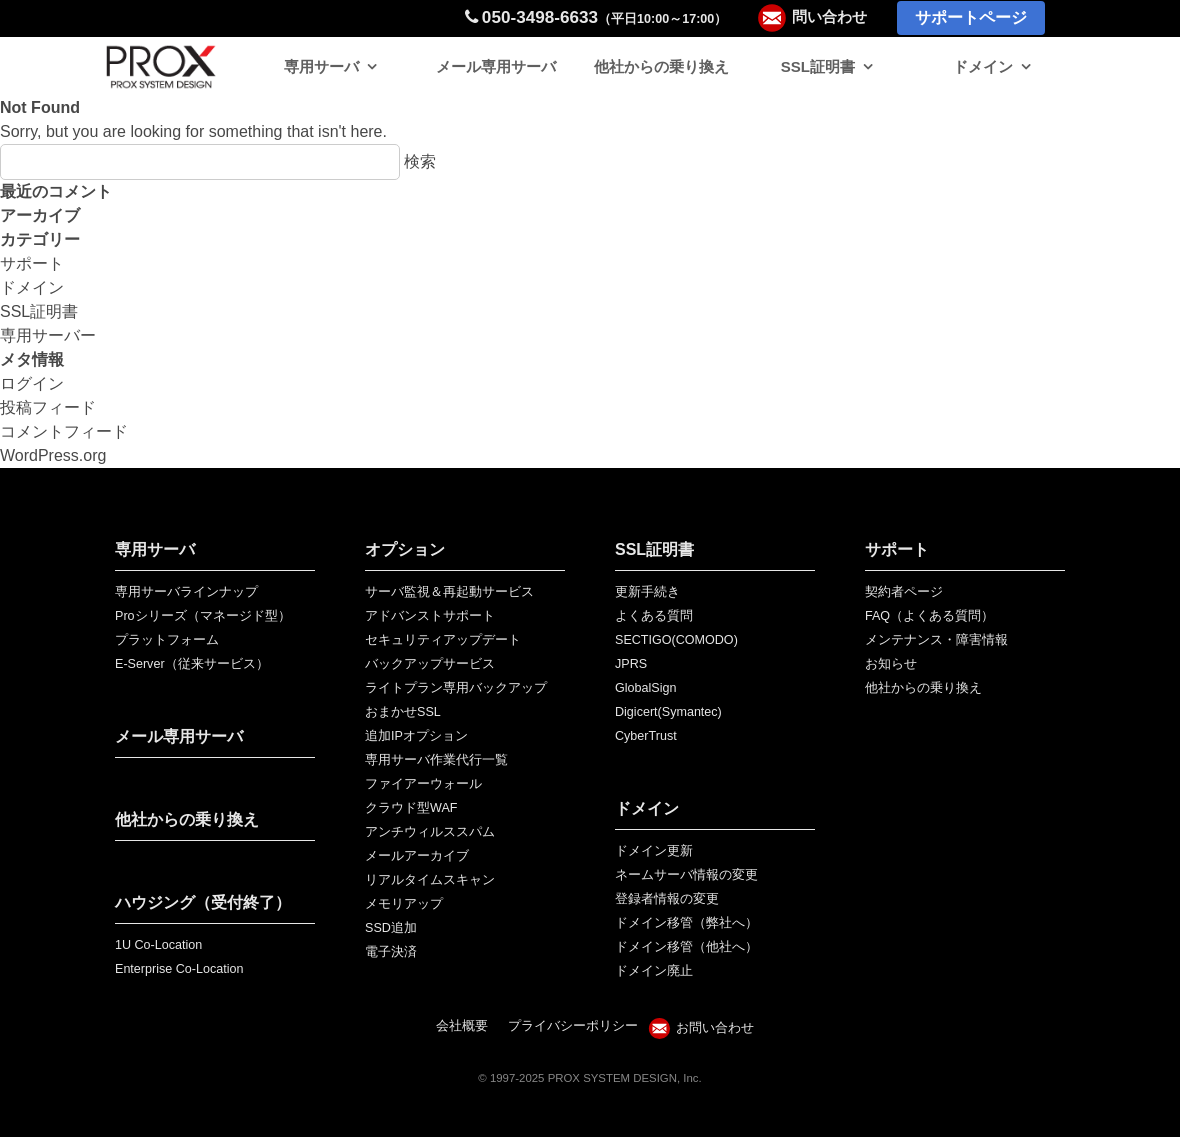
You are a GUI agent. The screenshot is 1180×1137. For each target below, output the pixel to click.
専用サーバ (321, 66)
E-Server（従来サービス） (192, 664)
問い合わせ (829, 17)
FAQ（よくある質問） (929, 616)
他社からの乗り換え (661, 66)
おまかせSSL (403, 712)
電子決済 (391, 952)
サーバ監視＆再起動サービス (449, 592)
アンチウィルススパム (430, 832)
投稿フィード (48, 407)
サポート (32, 263)
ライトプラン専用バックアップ (456, 688)
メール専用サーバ (496, 66)
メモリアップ (404, 904)
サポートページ (971, 17)
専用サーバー (48, 335)
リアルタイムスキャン (430, 880)
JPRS (631, 664)
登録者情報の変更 (667, 899)
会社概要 (462, 1026)
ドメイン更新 (654, 851)
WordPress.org (53, 455)
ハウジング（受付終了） (203, 902)
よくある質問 (654, 616)
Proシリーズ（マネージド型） (203, 616)
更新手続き (647, 592)
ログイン (32, 383)
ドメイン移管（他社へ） (686, 947)
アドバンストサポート (430, 616)
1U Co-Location (158, 945)
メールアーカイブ (417, 856)
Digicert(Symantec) (668, 712)
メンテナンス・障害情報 (936, 640)
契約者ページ (904, 592)
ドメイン (983, 66)
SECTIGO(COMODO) (676, 640)
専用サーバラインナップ (186, 592)
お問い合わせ (715, 1028)
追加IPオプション (416, 736)
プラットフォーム (167, 640)
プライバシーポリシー (573, 1026)
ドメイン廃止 (654, 971)
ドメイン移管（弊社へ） (686, 923)
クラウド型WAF (411, 808)
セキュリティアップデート (443, 640)
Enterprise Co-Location (179, 969)
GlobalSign (645, 688)
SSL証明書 (818, 66)
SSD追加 (391, 928)
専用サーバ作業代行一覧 (436, 760)
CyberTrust (646, 736)
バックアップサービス (430, 664)
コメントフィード (64, 431)
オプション (405, 549)
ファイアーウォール (423, 784)
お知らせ (891, 664)
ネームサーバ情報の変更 (686, 875)
